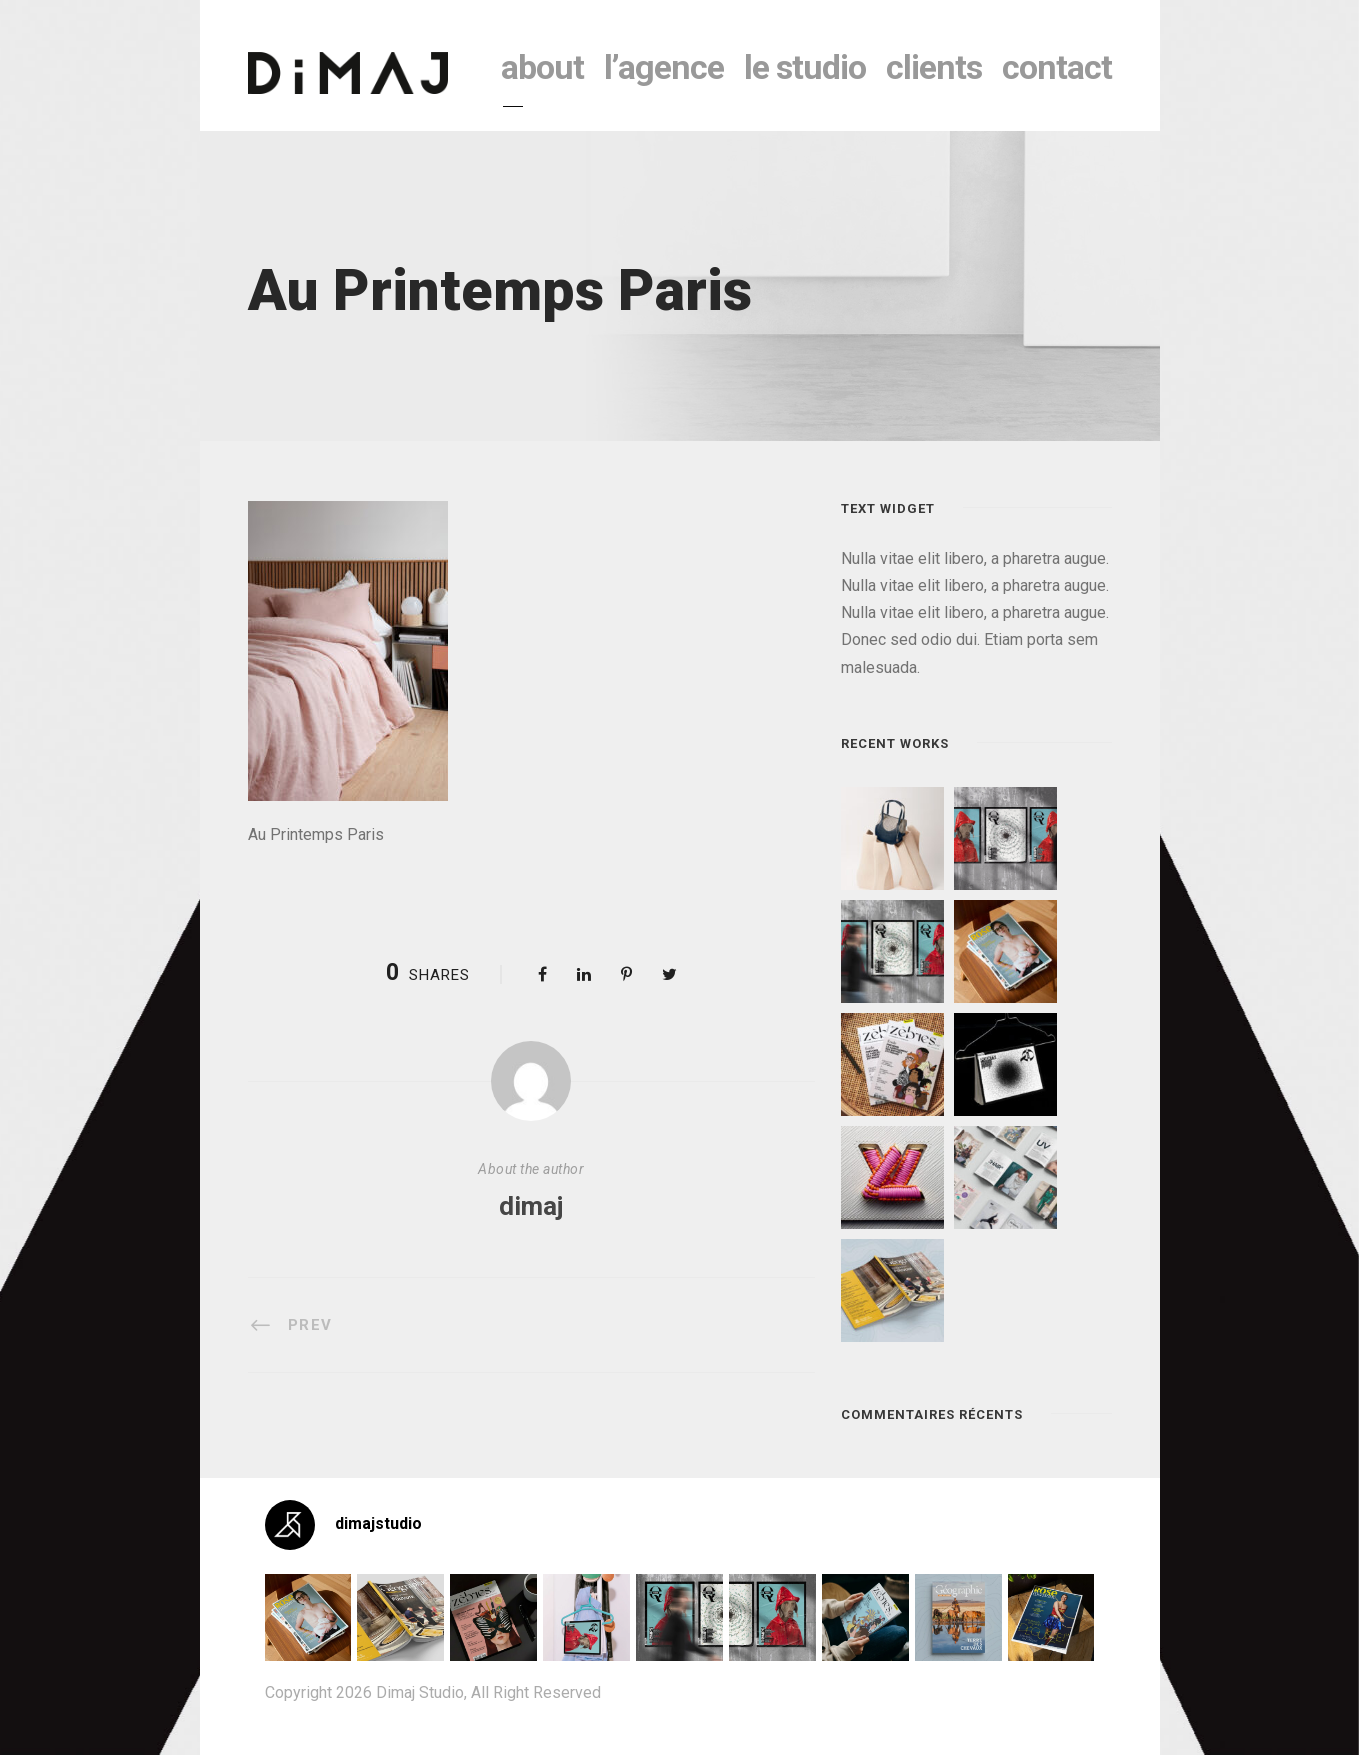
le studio (805, 67)
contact (1057, 67)
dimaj (531, 1206)
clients (934, 67)
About (542, 67)
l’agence (664, 67)
